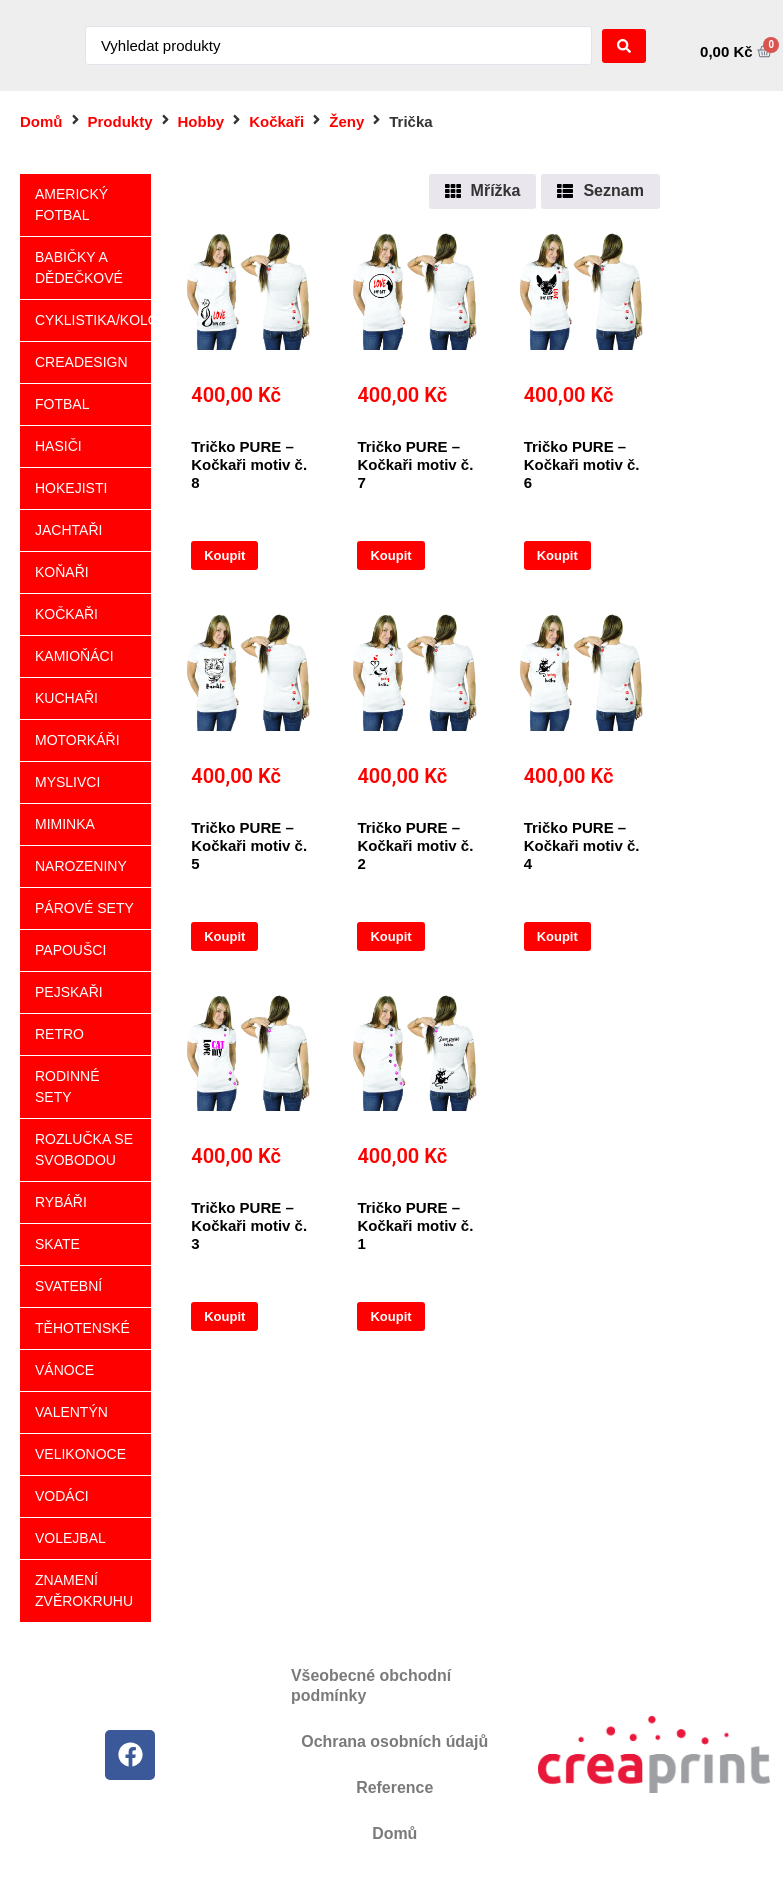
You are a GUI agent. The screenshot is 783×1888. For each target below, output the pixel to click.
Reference (394, 1787)
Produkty (120, 121)
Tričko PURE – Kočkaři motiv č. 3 (249, 1225)
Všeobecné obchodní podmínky (371, 1685)
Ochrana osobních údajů (395, 1741)
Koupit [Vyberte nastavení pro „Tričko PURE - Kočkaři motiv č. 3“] (224, 1316)
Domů (41, 121)
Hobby (201, 121)
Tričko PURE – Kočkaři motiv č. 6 (582, 464)
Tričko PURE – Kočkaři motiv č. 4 (582, 845)
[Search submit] (624, 46)
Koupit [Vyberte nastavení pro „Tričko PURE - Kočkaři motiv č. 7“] (390, 555)
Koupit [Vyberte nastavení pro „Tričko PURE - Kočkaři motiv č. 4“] (557, 936)
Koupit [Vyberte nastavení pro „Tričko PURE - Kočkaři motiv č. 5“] (224, 936)
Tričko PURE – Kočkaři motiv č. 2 (415, 845)
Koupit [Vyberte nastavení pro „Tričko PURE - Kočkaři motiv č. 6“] (557, 555)
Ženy (346, 121)
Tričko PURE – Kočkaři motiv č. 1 (415, 1225)
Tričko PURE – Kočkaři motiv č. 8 (249, 464)
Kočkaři (276, 121)
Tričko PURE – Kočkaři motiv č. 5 (249, 845)
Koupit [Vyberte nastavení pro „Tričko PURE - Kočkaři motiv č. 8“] (224, 555)
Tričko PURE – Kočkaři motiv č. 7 (415, 464)
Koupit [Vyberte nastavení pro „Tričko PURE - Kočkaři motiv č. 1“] (390, 1316)
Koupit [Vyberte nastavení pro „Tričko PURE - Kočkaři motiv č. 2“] (390, 936)
